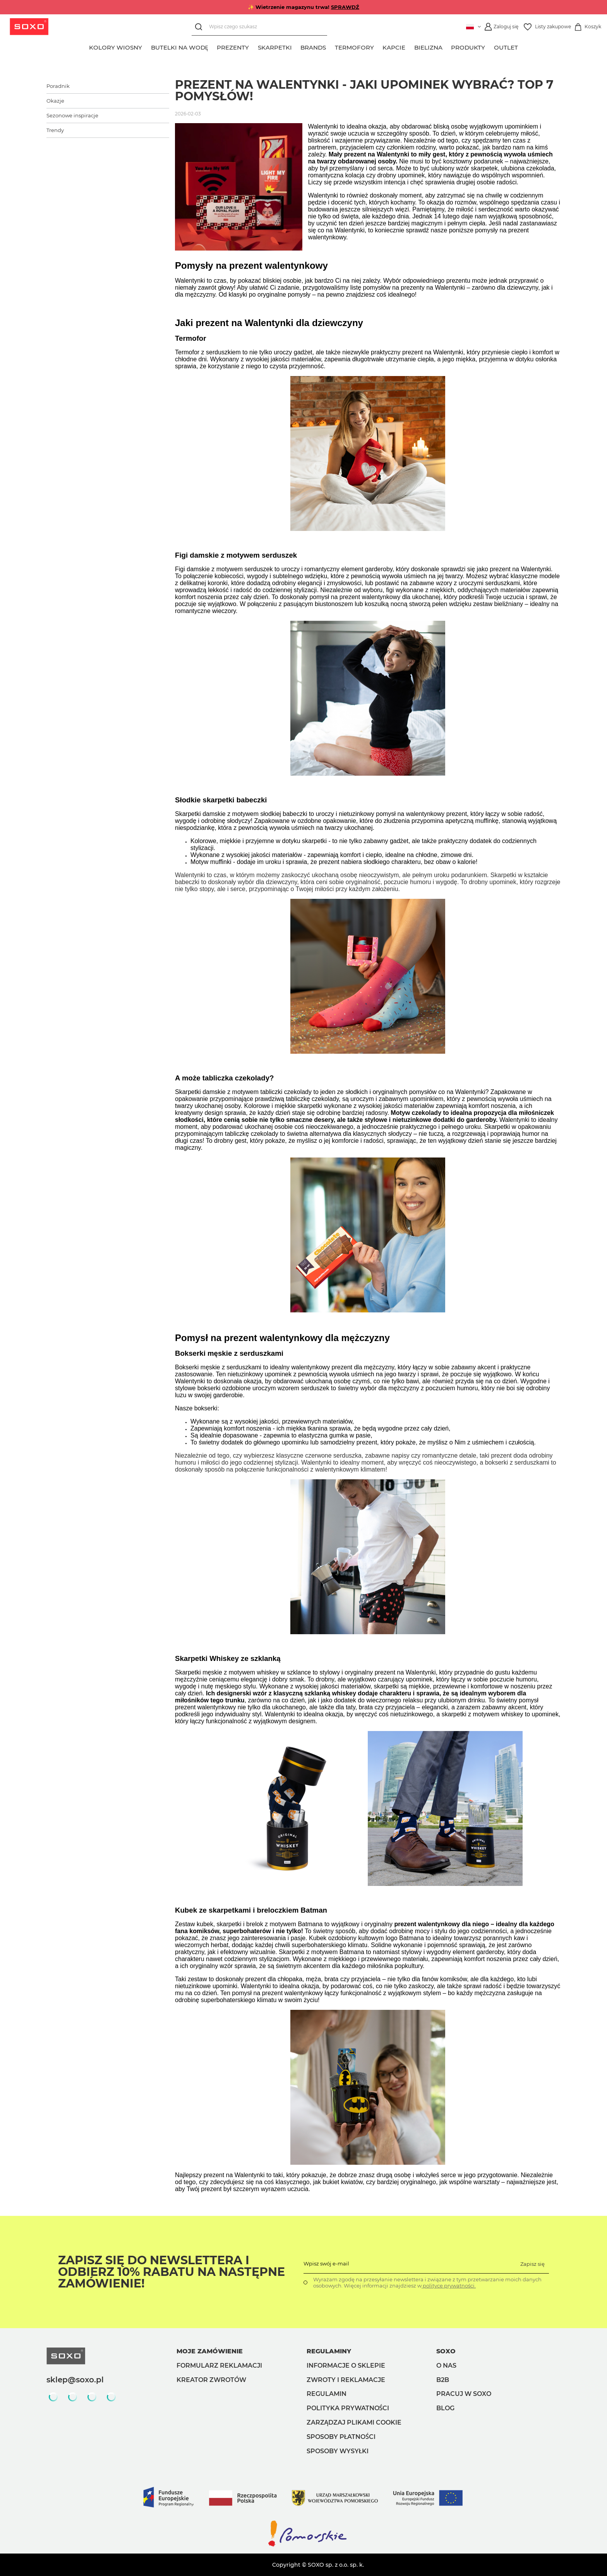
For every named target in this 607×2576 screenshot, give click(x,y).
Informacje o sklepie (346, 2365)
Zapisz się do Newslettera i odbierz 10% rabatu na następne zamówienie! (171, 2272)
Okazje (55, 101)
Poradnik (58, 86)
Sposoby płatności (341, 2436)
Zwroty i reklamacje (346, 2380)
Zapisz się (532, 2264)
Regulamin (326, 2393)
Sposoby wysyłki (338, 2451)
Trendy (55, 130)
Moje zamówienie (210, 2351)
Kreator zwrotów (211, 2380)
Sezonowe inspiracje (72, 115)
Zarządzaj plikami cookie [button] (354, 2422)
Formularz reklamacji (219, 2365)
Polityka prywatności (348, 2408)
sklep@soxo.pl (75, 2379)
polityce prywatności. (449, 2285)
